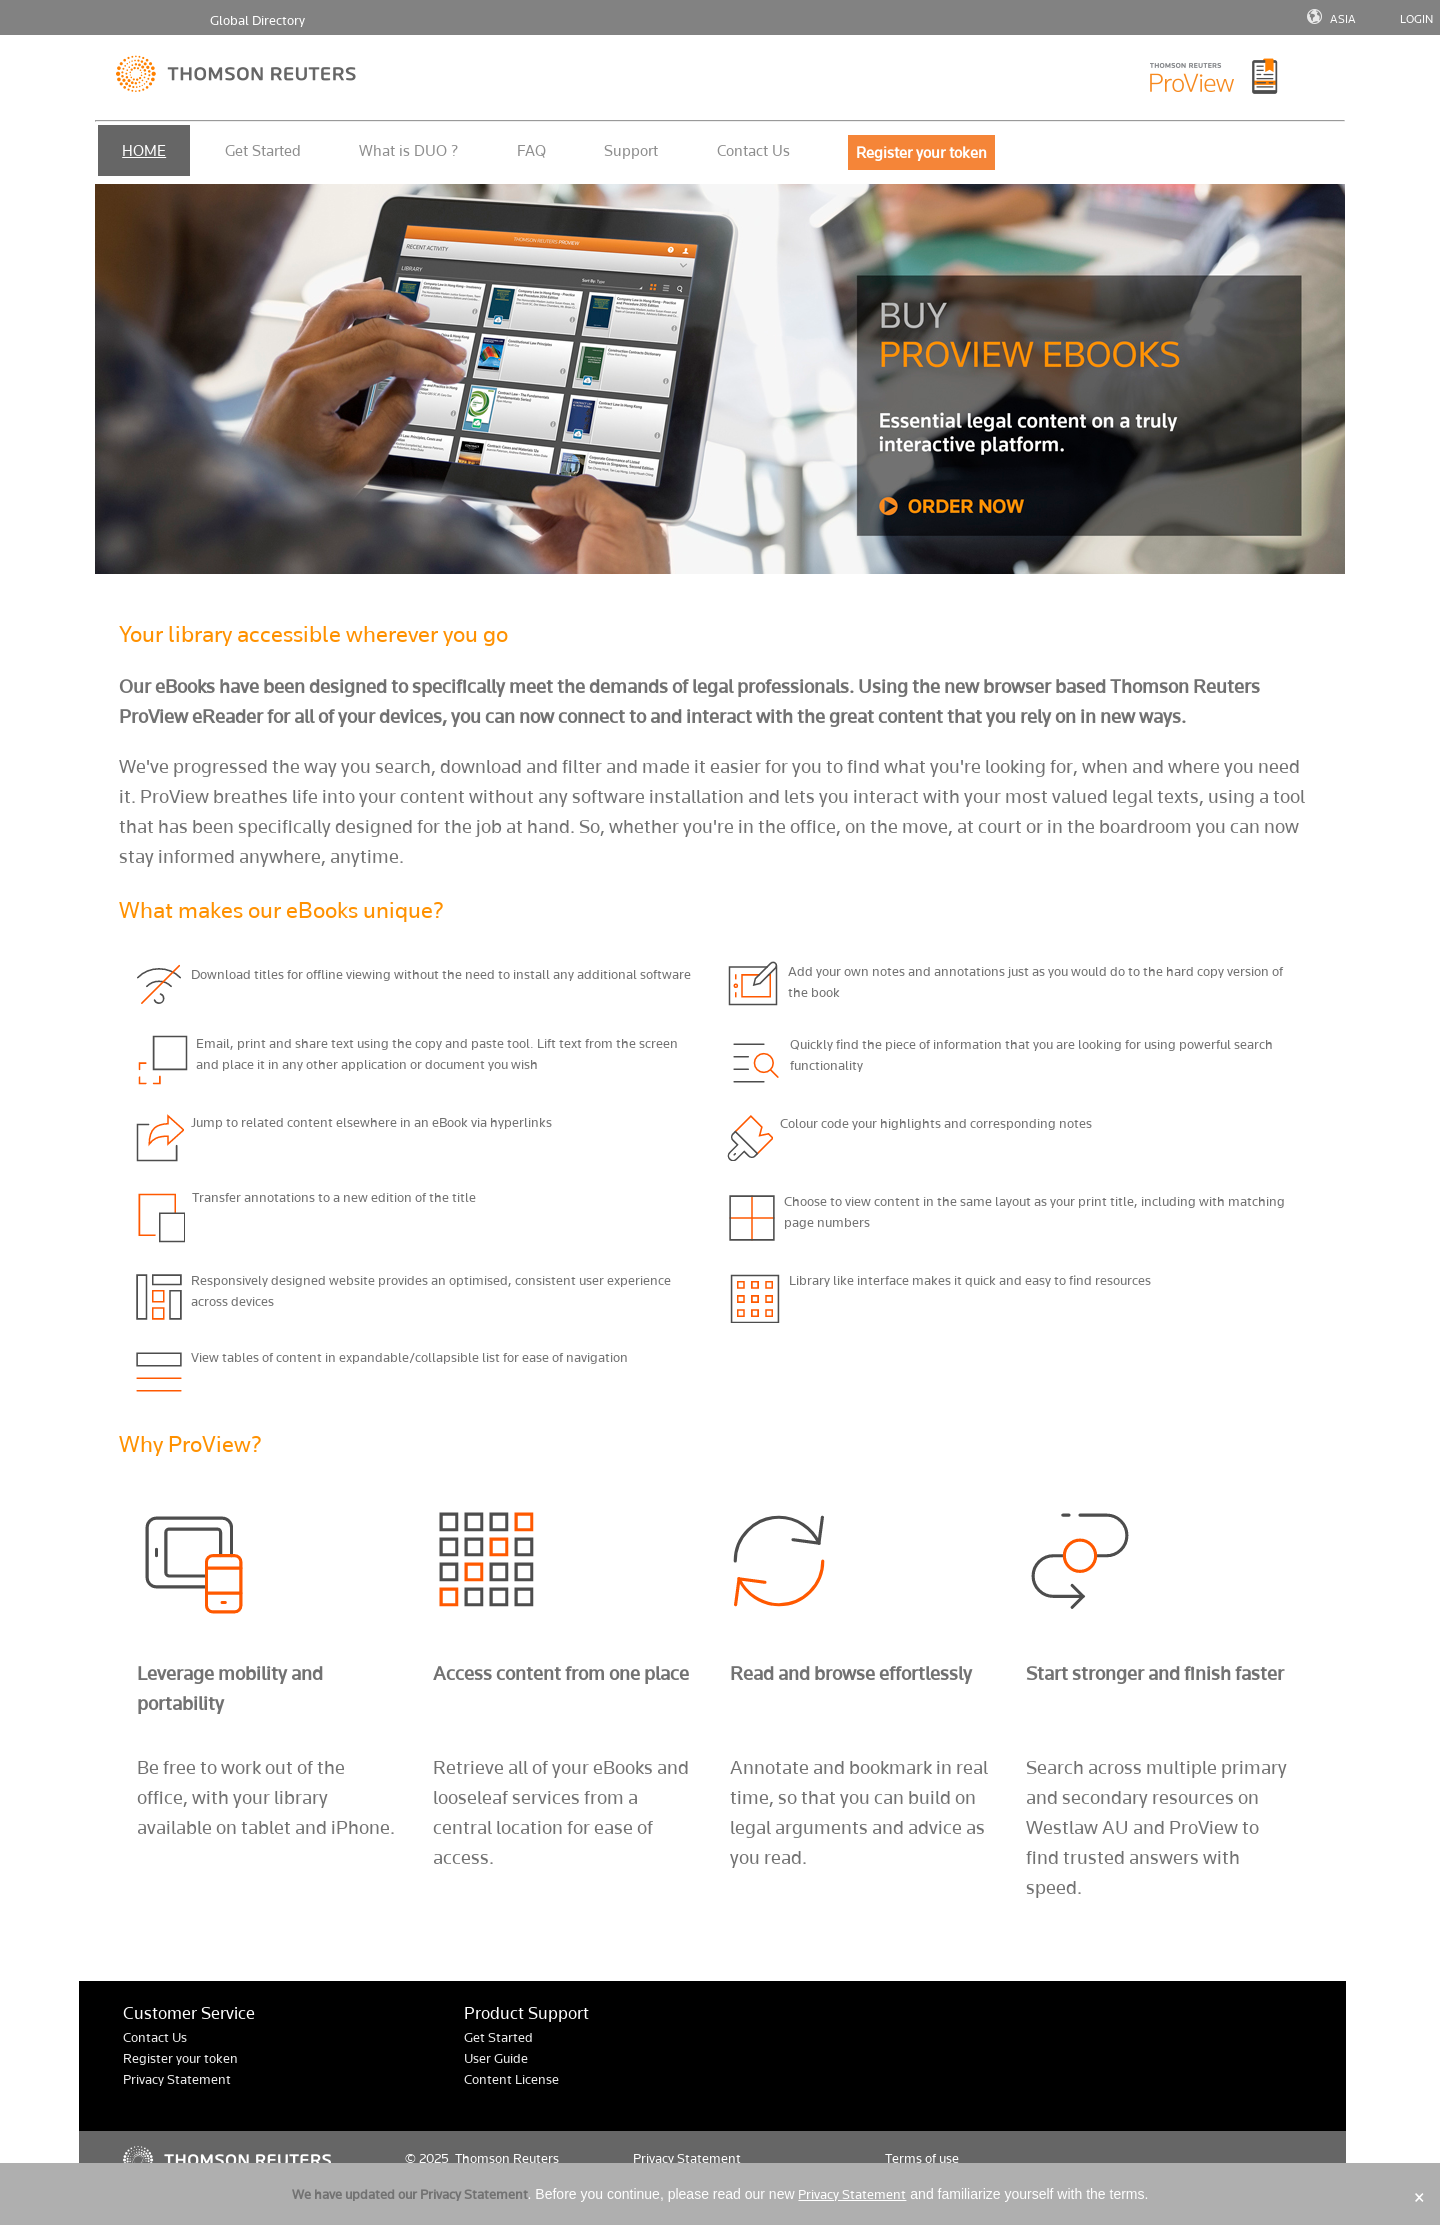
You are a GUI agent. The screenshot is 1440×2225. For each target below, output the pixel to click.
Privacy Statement (177, 2079)
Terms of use (922, 2158)
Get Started (263, 150)
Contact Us (753, 150)
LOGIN (1416, 19)
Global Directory (257, 20)
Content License (511, 2079)
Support (631, 150)
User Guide (496, 2058)
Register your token (180, 2058)
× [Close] (1419, 2197)
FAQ (531, 150)
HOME (144, 150)
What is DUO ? (408, 150)
